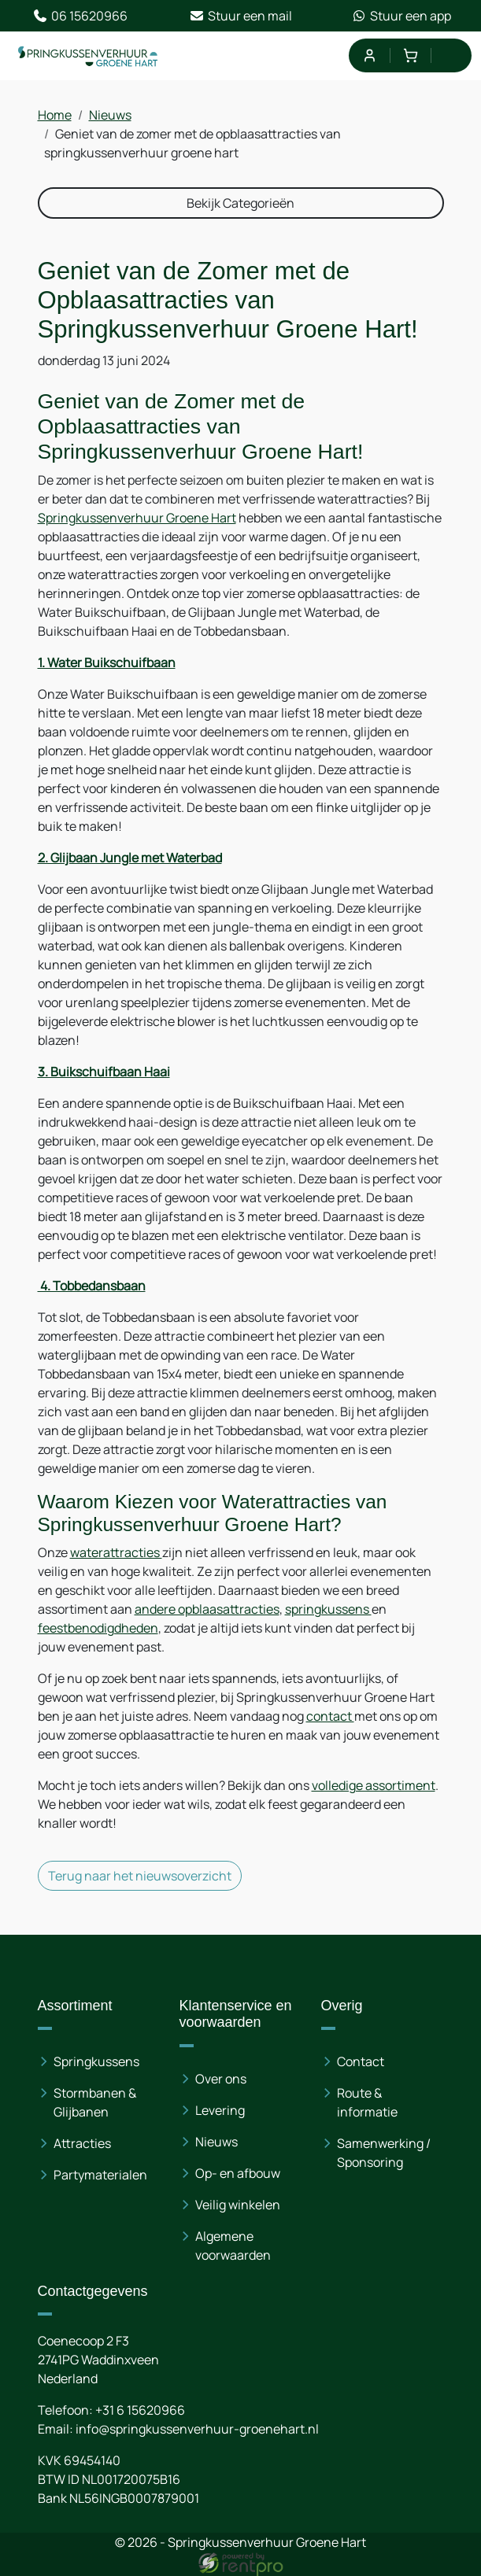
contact (330, 1716)
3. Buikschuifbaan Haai (104, 1071)
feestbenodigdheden (98, 1628)
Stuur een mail (240, 15)
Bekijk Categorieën (240, 203)
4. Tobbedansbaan (92, 1285)
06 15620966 (80, 15)
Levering (220, 2110)
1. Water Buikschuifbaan (107, 662)
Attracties (82, 2143)
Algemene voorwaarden (233, 2245)
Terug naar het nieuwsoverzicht (139, 1875)
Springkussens (96, 2061)
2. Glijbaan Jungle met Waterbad (130, 857)
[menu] (451, 55)
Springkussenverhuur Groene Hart (137, 517)
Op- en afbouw (237, 2173)
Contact (360, 2061)
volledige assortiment (373, 1785)
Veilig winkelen (237, 2204)
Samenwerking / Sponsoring (384, 2153)
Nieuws (110, 115)
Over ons (220, 2078)
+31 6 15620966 (140, 2410)
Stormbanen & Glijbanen (95, 2102)
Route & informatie (367, 2102)
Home (55, 115)
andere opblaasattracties (207, 1609)
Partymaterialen (100, 2174)
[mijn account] (368, 55)
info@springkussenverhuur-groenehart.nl (197, 2429)
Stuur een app (401, 15)
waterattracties (116, 1552)
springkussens (328, 1609)
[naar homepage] (88, 56)
